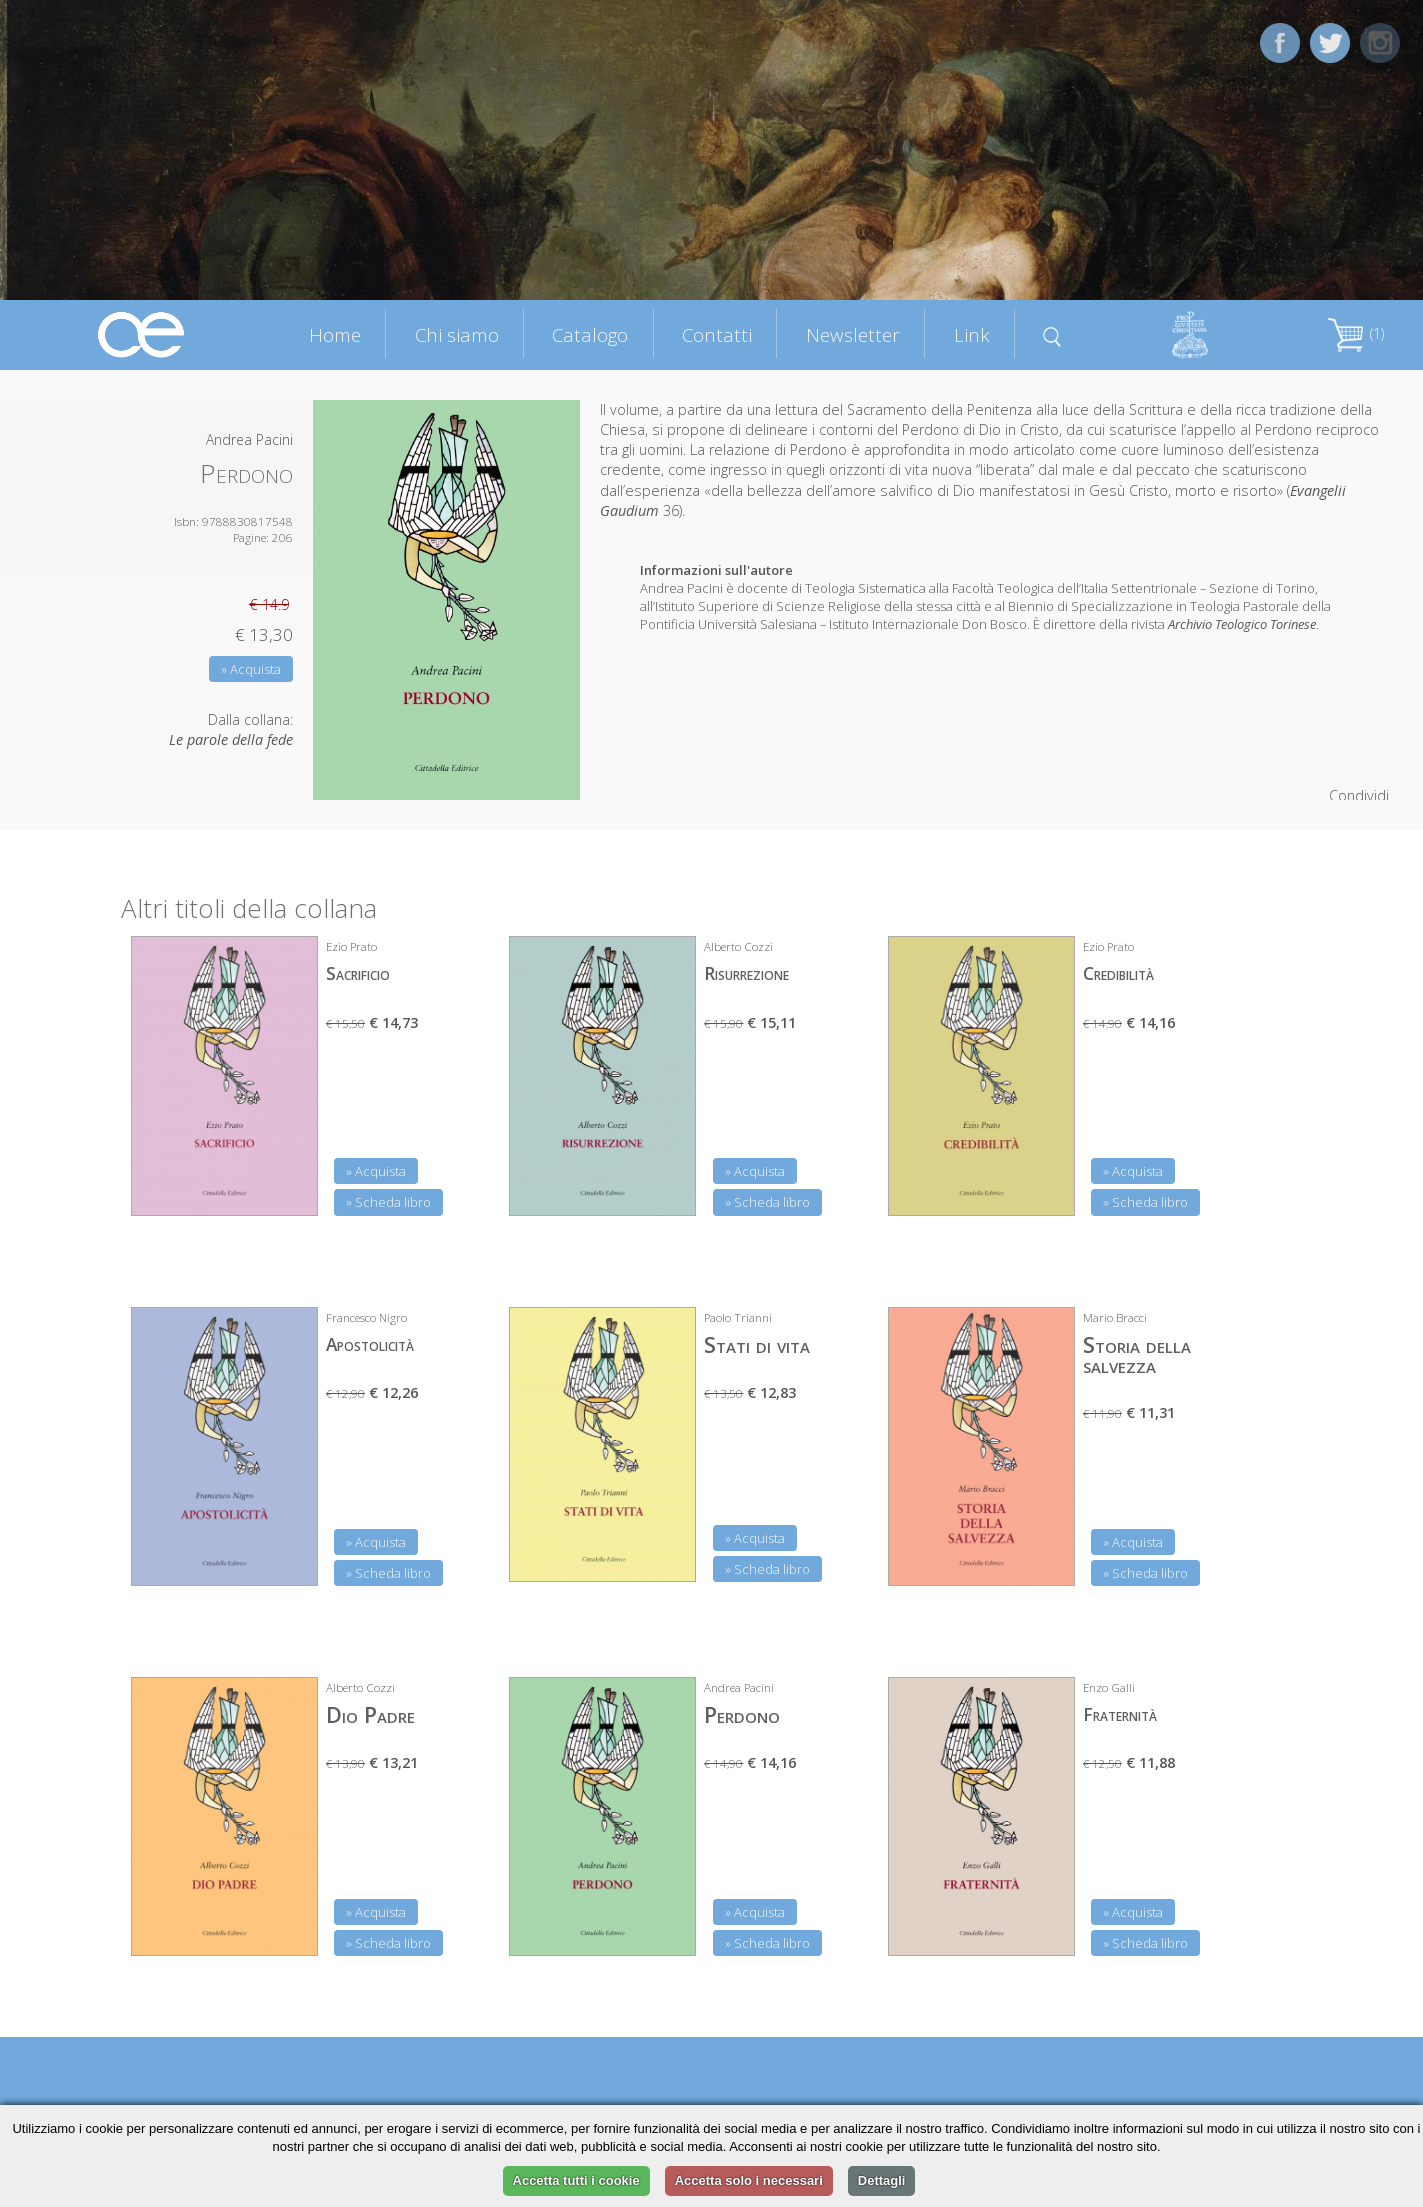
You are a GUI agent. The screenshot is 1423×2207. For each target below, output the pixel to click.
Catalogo (590, 334)
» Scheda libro (388, 1202)
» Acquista (251, 669)
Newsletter (853, 334)
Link (972, 334)
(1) (1356, 333)
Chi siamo (457, 334)
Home (335, 334)
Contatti (717, 334)
